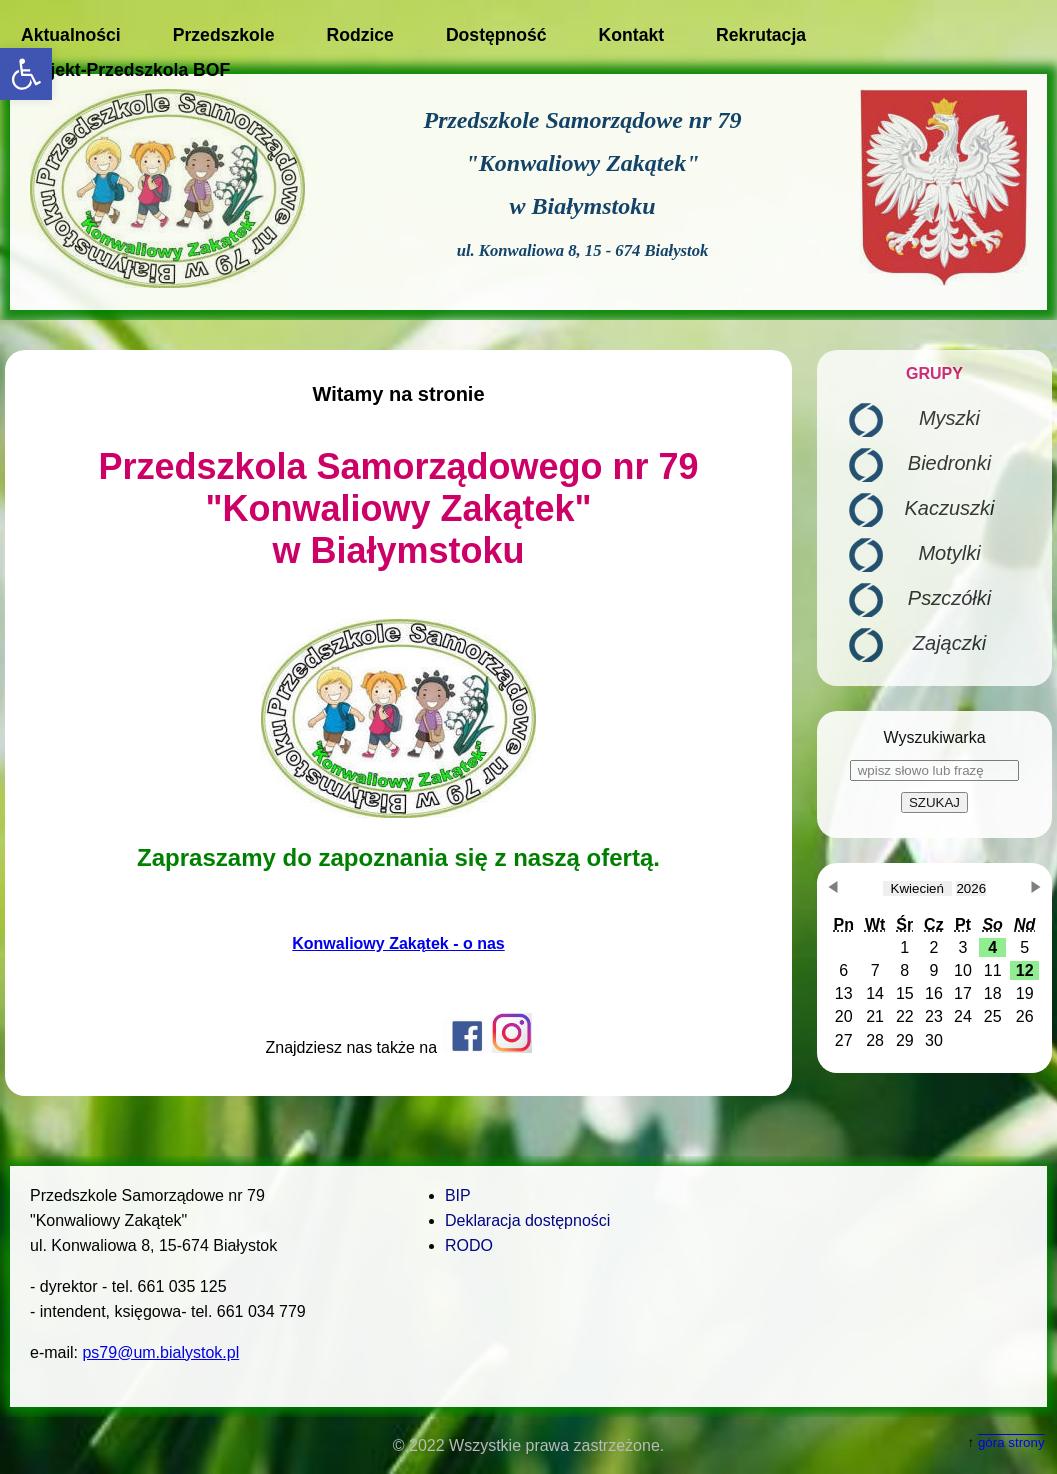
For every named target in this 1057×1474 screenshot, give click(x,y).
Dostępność (496, 35)
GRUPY (934, 373)
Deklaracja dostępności (527, 1220)
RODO (469, 1245)
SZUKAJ (934, 802)
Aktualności (71, 35)
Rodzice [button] (359, 35)
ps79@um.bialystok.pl (160, 1352)
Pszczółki (949, 598)
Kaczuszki (949, 508)
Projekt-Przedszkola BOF (125, 70)
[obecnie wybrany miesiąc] (917, 888)
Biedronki (949, 463)
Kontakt (632, 35)
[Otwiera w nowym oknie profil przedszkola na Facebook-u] (467, 1047)
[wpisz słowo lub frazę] (934, 770)
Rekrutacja (761, 35)
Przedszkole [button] (224, 35)
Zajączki (949, 643)
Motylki (949, 553)
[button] (26, 74)
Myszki (949, 418)
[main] (398, 723)
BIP (458, 1195)
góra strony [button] (1011, 1442)
